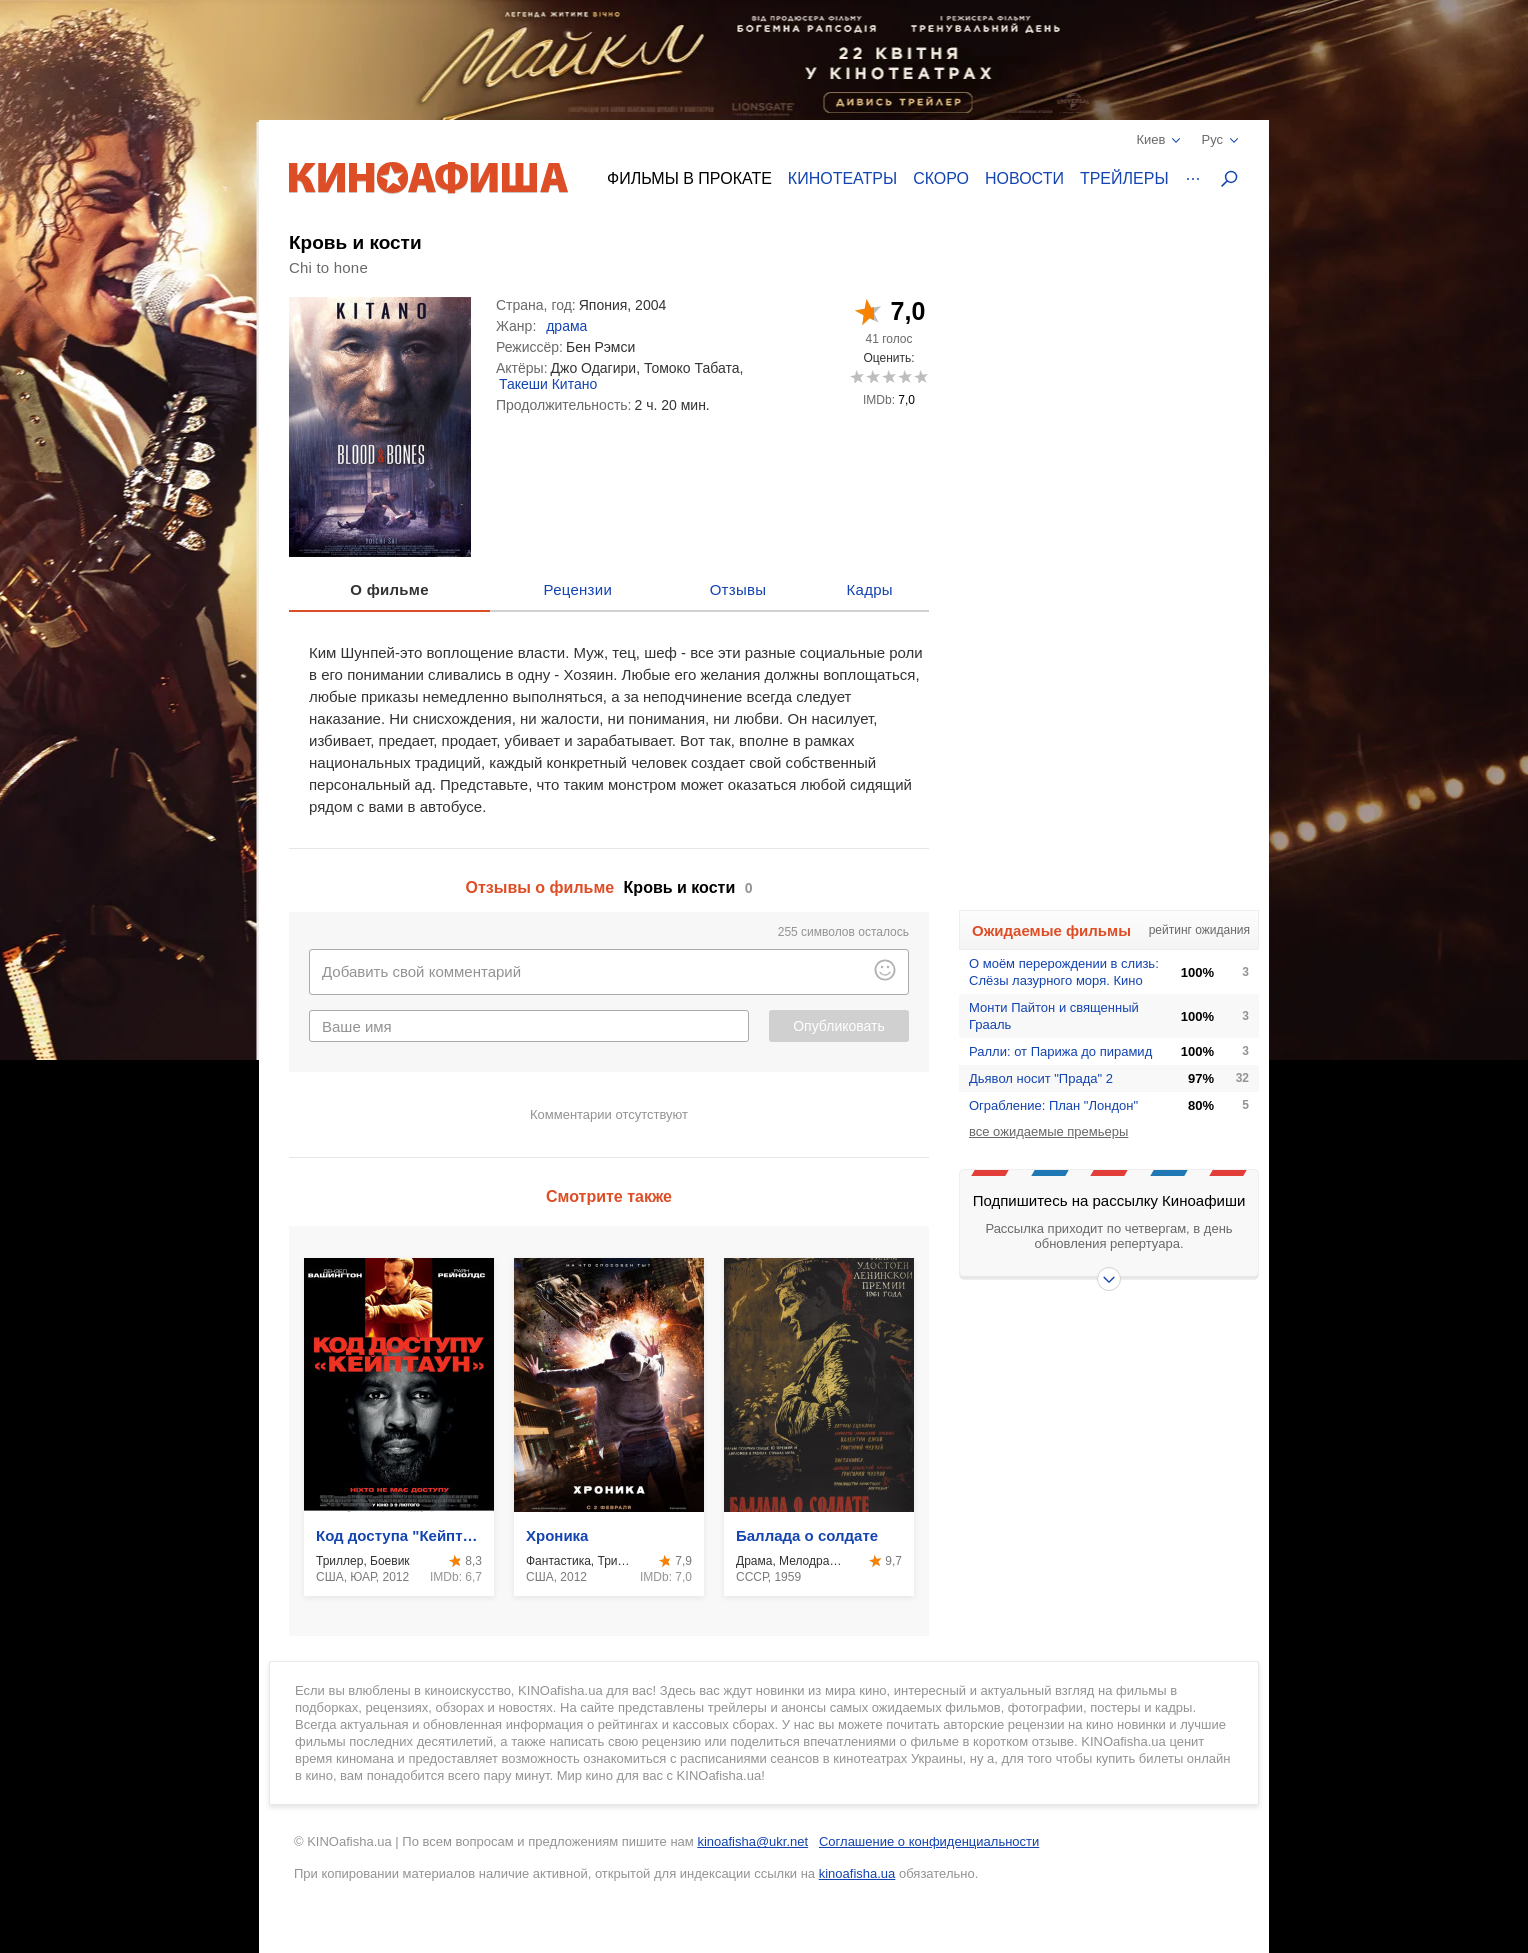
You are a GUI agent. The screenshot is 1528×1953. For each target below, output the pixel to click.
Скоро (941, 178)
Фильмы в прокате (689, 178)
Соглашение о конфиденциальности (929, 1841)
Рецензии (578, 589)
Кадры (870, 589)
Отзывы (738, 589)
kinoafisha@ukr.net (752, 1841)
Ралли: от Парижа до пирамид (1060, 1051)
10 (920, 376)
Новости (1024, 178)
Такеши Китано (548, 384)
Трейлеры (1124, 178)
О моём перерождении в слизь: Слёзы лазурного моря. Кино (1064, 972)
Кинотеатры (842, 178)
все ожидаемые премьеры (1048, 1131)
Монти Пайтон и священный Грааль (1054, 1016)
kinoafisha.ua (857, 1873)
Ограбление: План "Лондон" (1053, 1105)
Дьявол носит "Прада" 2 (1041, 1078)
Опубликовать (839, 1026)
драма (566, 326)
